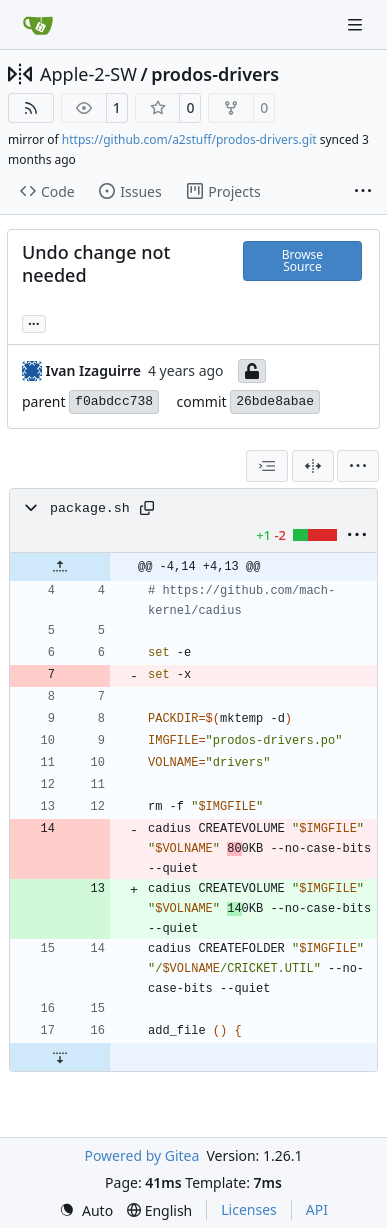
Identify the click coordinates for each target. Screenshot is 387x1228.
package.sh (90, 508)
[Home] (38, 25)
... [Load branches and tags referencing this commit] (34, 322)
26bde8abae (275, 401)
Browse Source (302, 260)
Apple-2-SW (88, 74)
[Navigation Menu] (357, 24)
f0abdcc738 (114, 401)
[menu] (358, 466)
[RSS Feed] (31, 108)
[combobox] (267, 466)
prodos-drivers (215, 74)
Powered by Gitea (141, 1155)
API (317, 1209)
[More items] (363, 192)
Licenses (249, 1209)
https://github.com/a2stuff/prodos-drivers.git (189, 139)
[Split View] (313, 466)
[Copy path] (147, 508)
